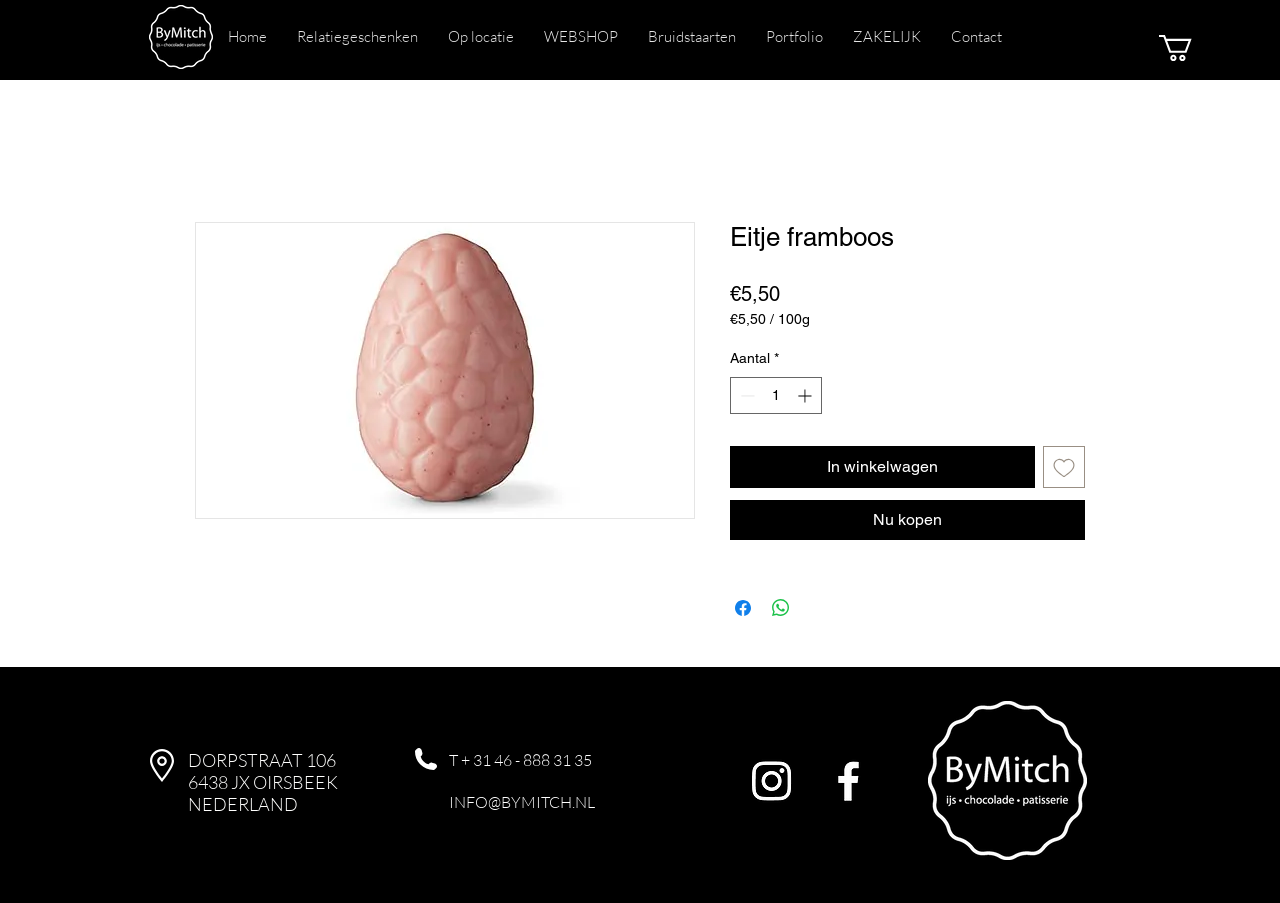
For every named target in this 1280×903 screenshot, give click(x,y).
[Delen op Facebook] (743, 608)
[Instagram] (771, 780)
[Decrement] (745, 395)
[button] (1191, 48)
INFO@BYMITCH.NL (522, 802)
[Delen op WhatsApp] (781, 608)
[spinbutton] (776, 395)
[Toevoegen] (1064, 467)
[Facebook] (848, 780)
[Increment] (806, 395)
